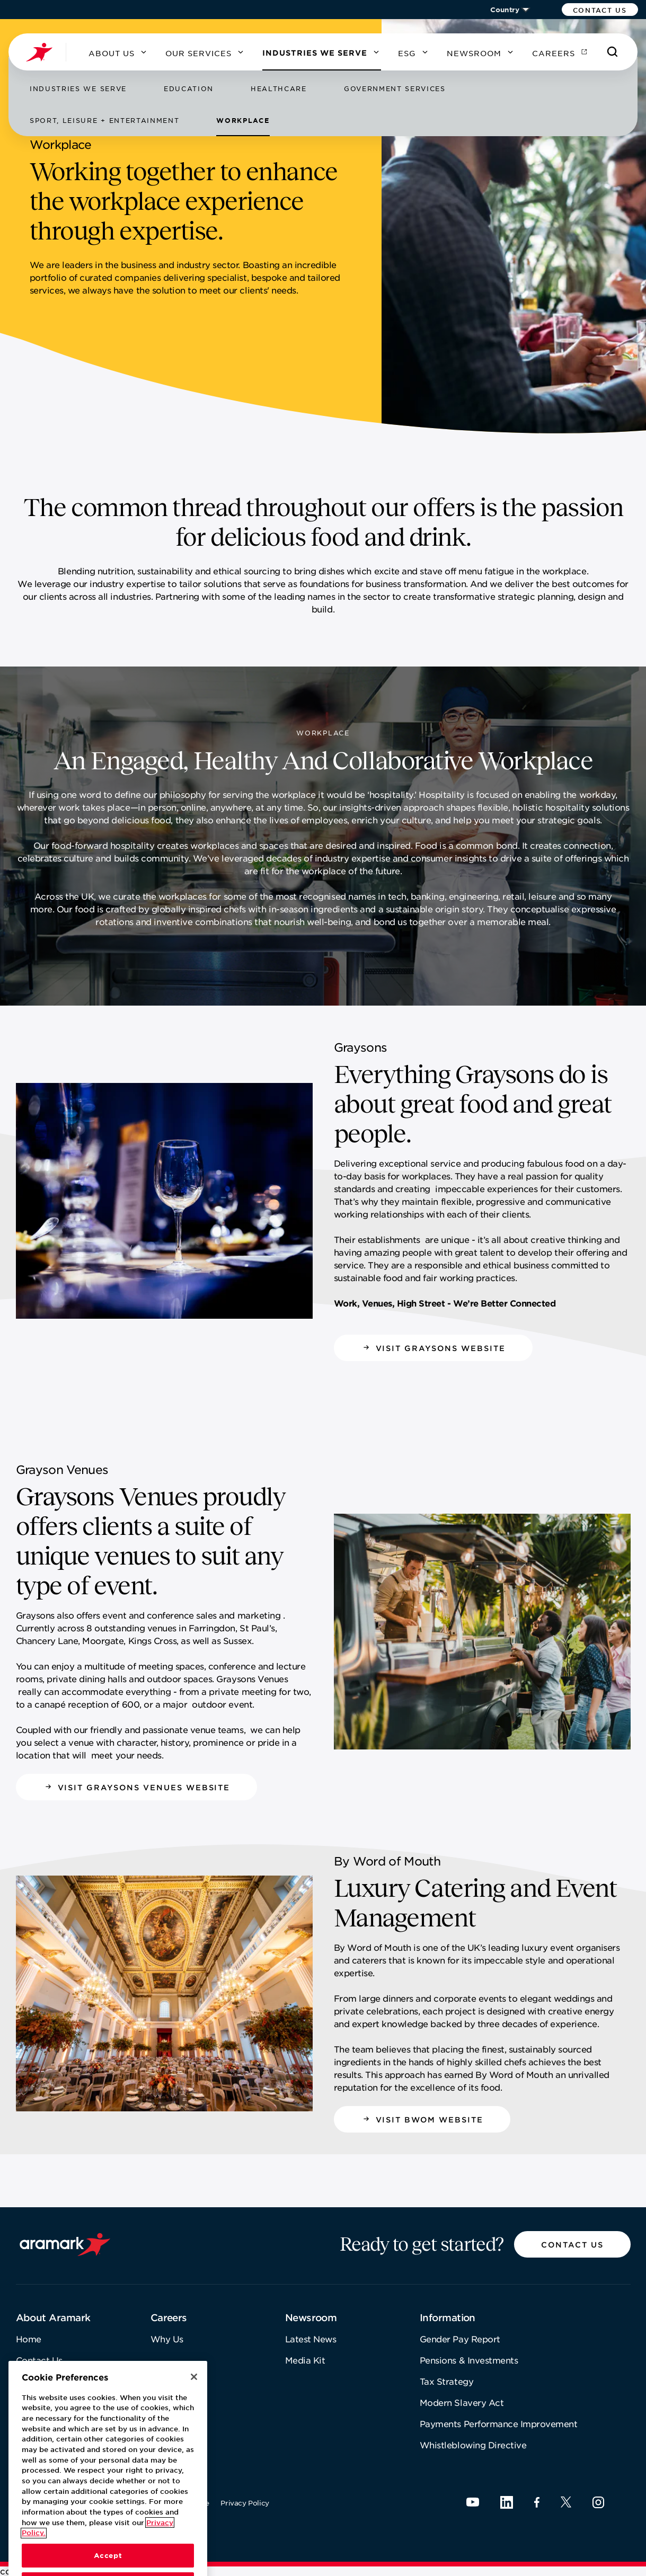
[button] (600, 9)
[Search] (613, 52)
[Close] (194, 2407)
